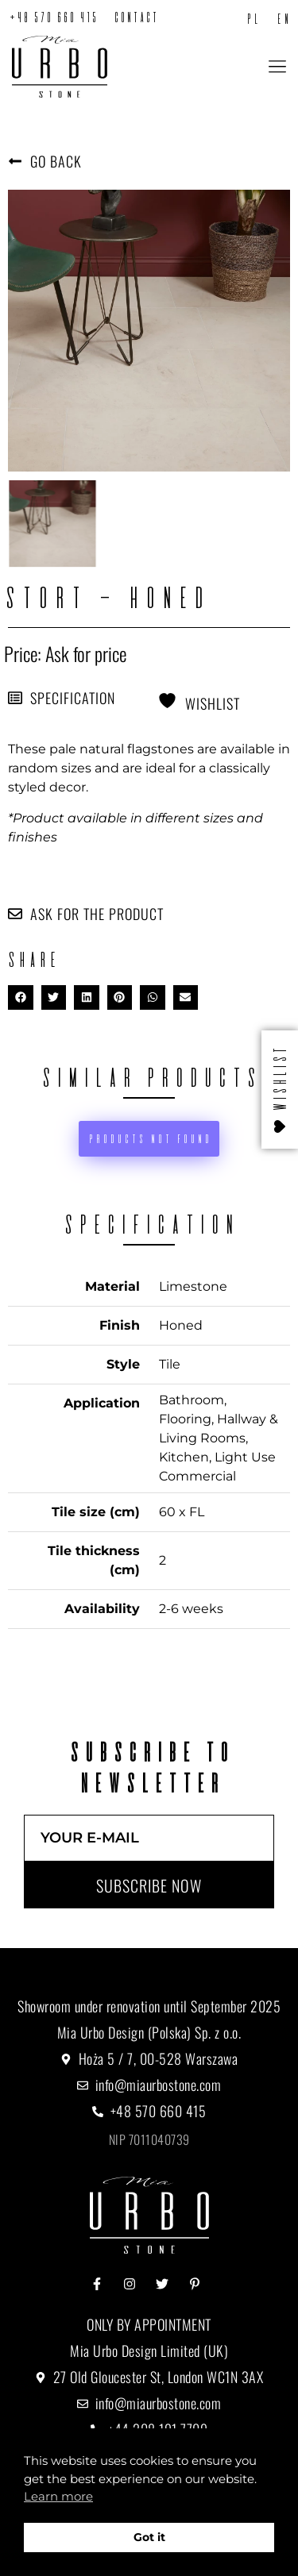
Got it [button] (149, 2537)
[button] (277, 68)
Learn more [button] (58, 2496)
